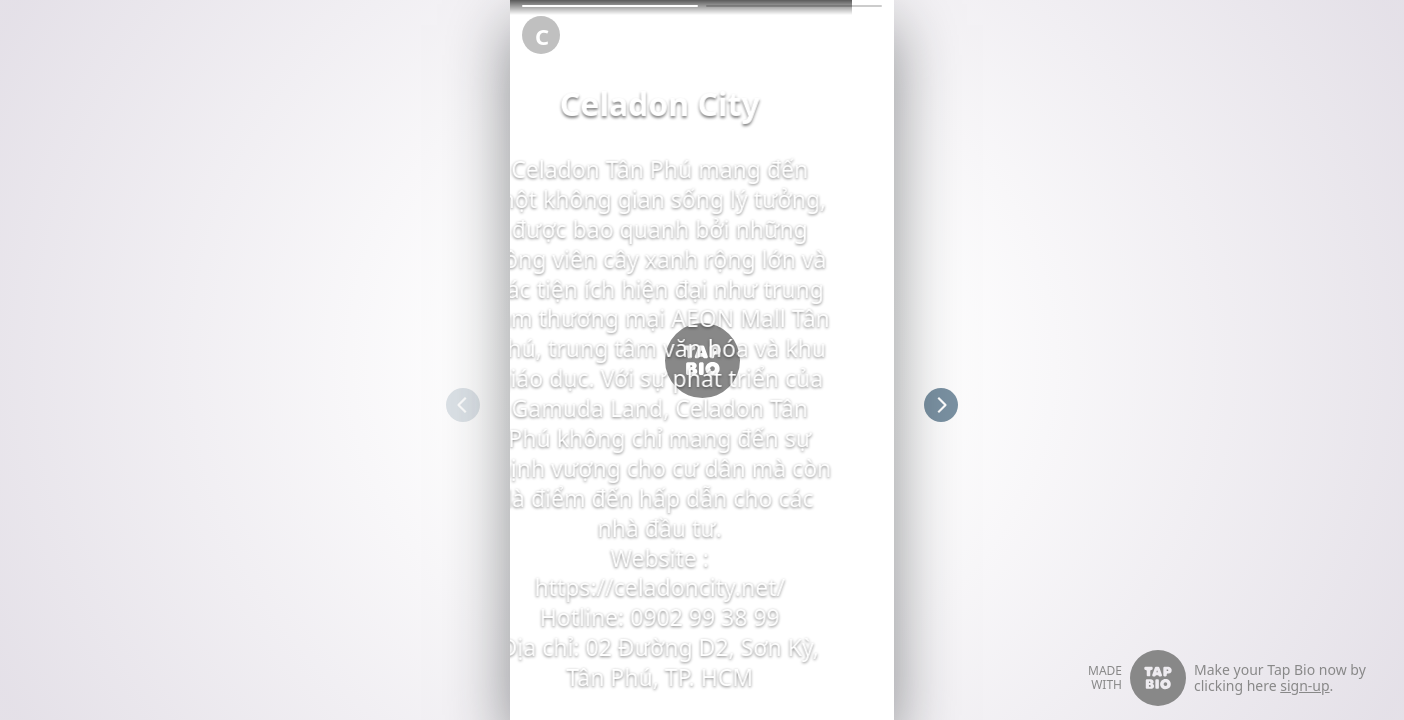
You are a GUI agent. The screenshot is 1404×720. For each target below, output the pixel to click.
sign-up (1304, 685)
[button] (610, 6)
